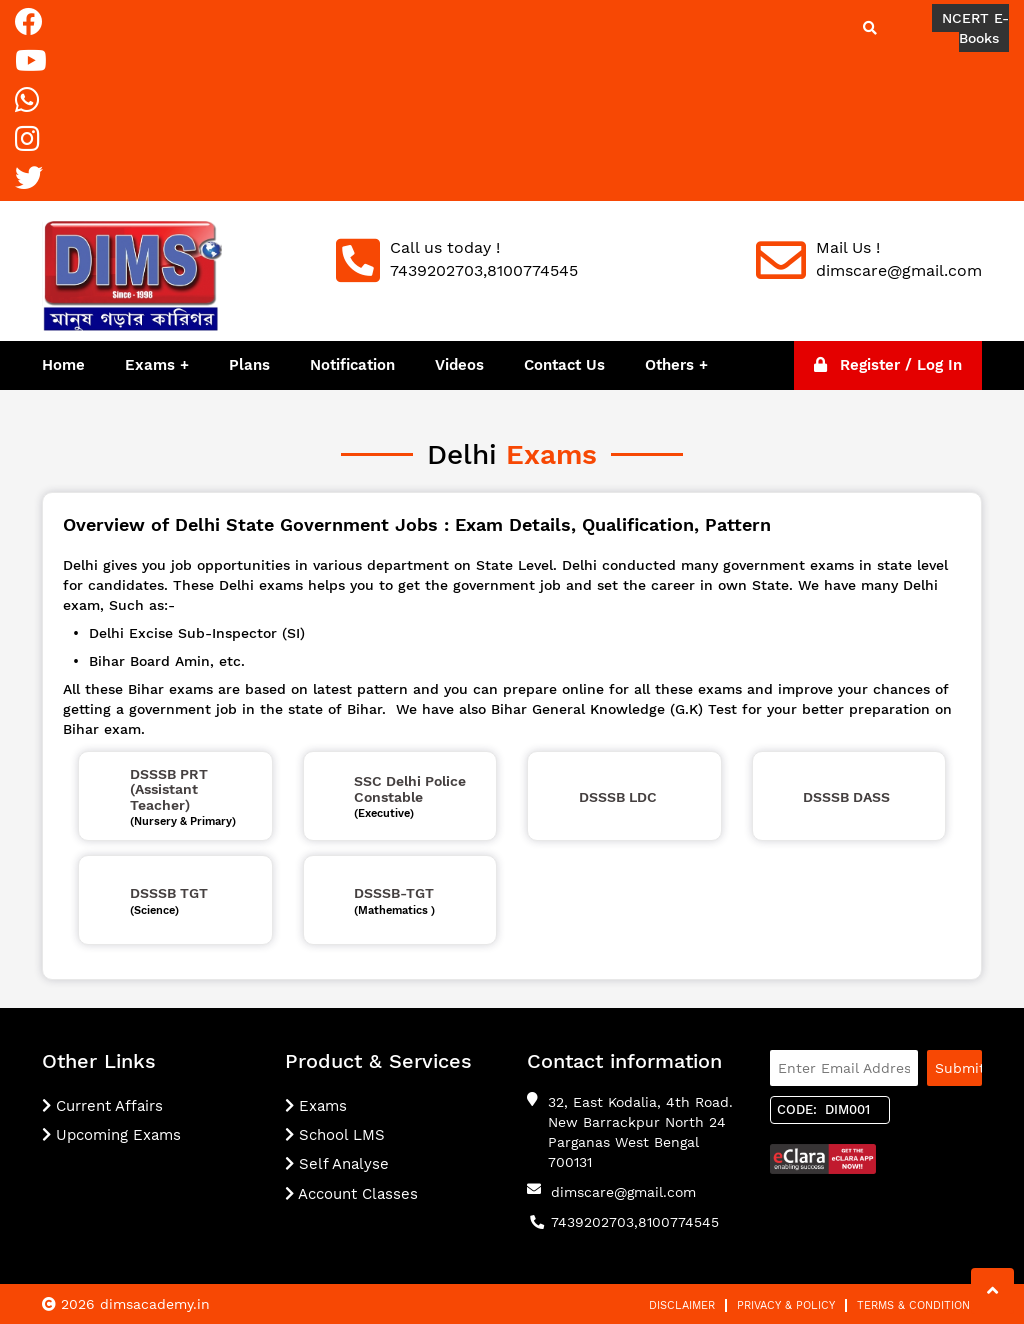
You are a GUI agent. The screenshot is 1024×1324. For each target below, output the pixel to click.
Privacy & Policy (786, 1305)
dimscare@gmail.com (623, 1192)
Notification (352, 365)
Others (672, 365)
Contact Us (564, 365)
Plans (249, 365)
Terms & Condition (913, 1305)
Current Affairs (102, 1106)
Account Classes (351, 1194)
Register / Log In (888, 365)
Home (63, 365)
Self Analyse (337, 1164)
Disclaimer (682, 1305)
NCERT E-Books (975, 28)
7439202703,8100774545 (635, 1222)
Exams (150, 365)
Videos (459, 365)
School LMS (335, 1135)
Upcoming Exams (111, 1135)
